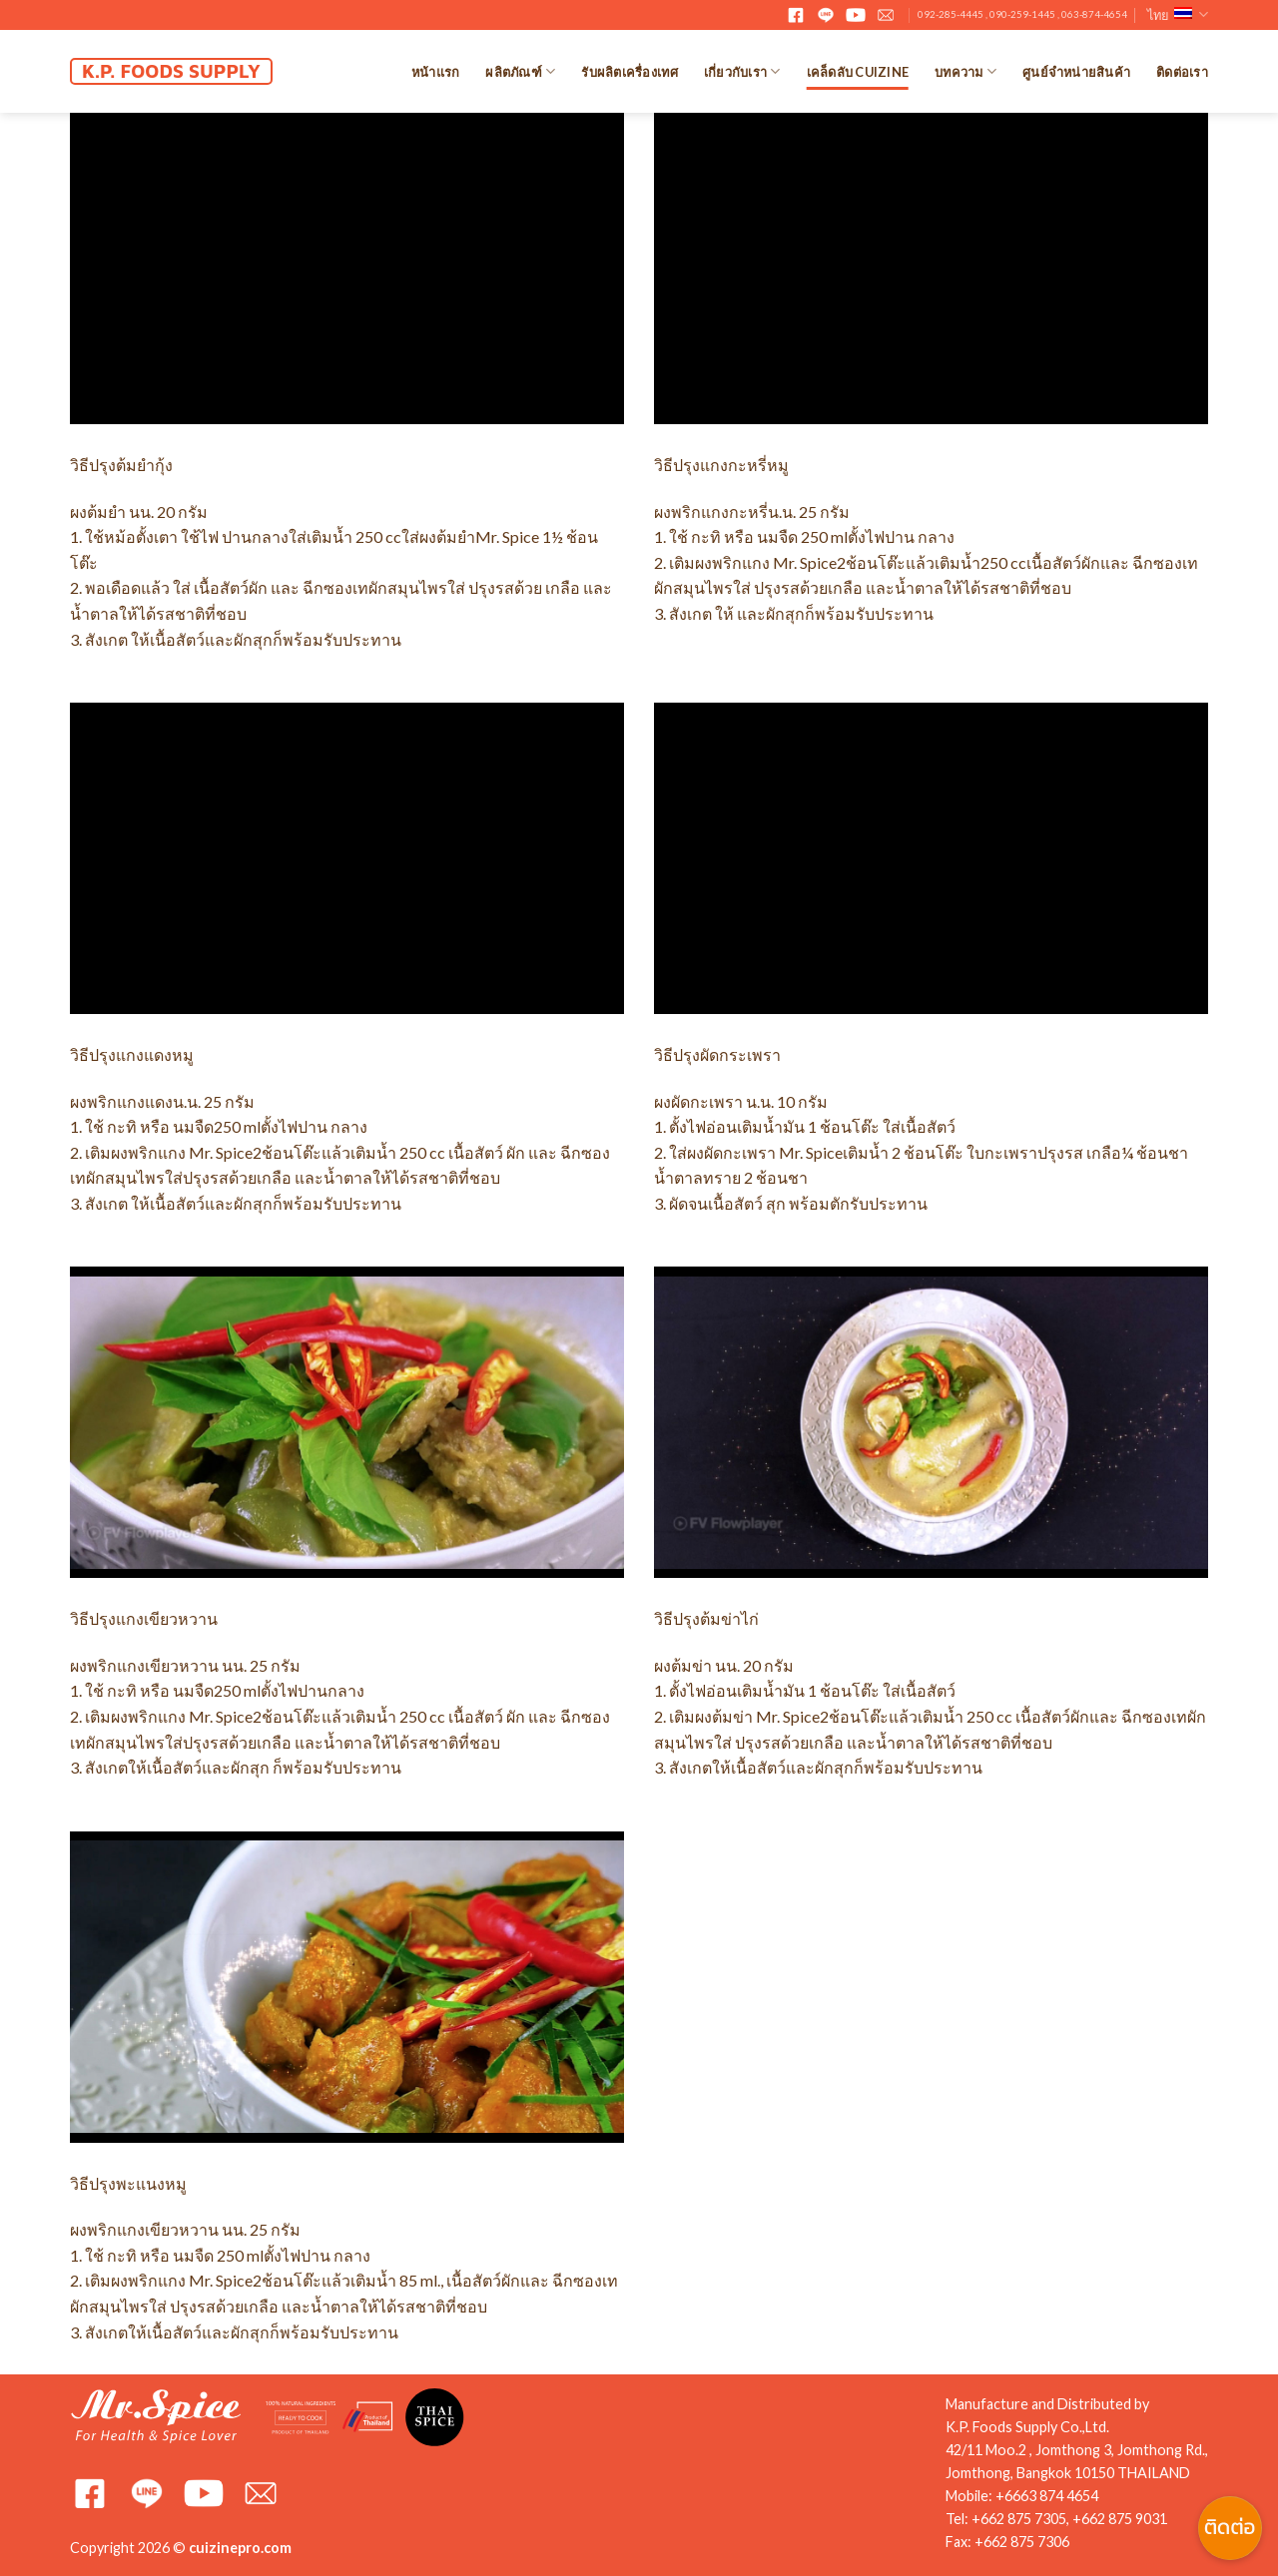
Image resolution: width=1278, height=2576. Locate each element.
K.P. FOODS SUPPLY (171, 71)
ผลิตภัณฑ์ (520, 71)
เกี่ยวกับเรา (742, 71)
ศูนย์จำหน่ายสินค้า (1076, 72)
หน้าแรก (435, 72)
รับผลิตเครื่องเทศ (629, 72)
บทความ (965, 71)
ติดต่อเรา (1182, 72)
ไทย (1177, 14)
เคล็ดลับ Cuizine (858, 72)
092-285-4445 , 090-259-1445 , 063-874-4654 (1022, 14)
